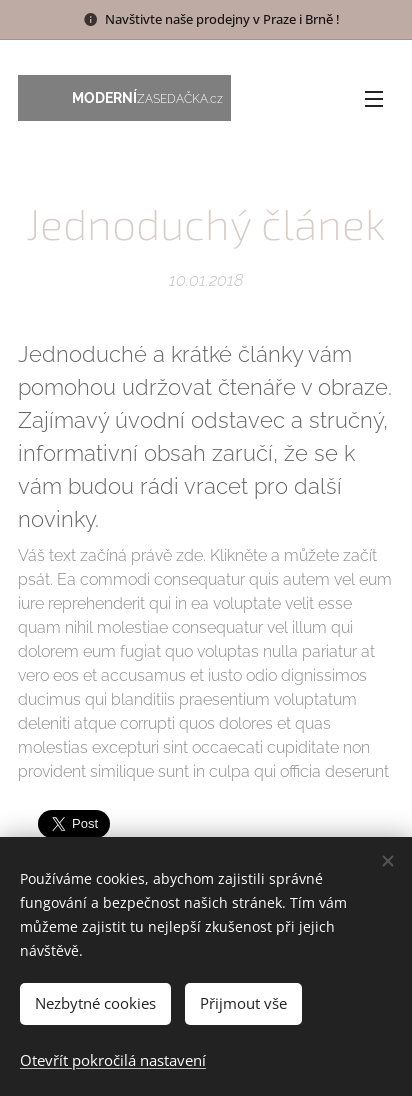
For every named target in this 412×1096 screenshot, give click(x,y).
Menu (374, 99)
